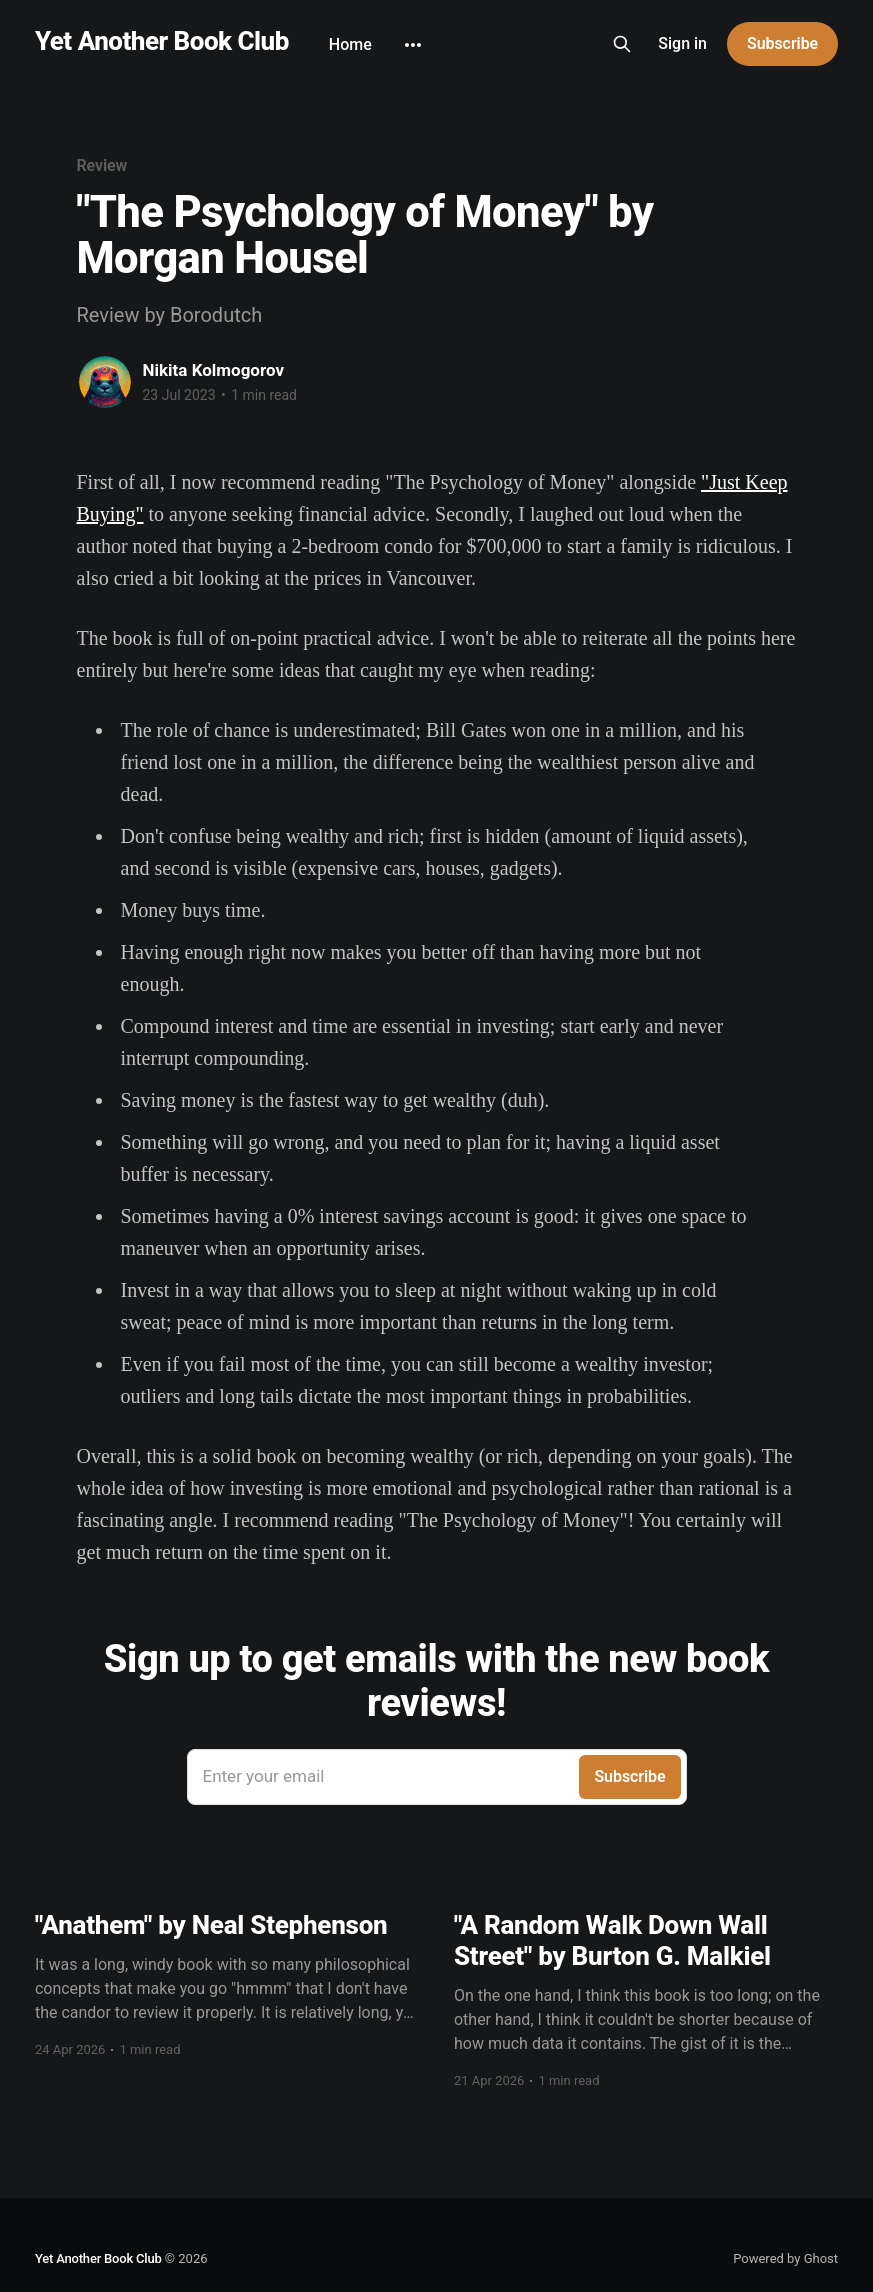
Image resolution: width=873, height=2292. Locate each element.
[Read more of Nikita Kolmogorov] (105, 382)
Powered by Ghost (785, 2258)
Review (102, 165)
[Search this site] (622, 44)
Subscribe (782, 43)
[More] (413, 45)
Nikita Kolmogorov (214, 370)
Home (350, 44)
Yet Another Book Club (162, 41)
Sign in (682, 43)
